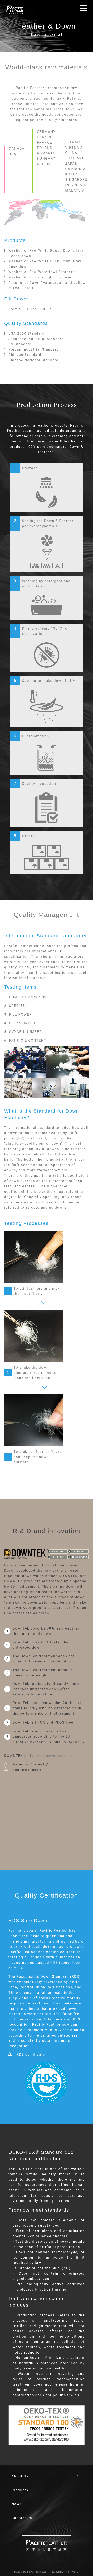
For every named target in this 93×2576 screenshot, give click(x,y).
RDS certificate (31, 2055)
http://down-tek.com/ (54, 1756)
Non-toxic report (27, 1770)
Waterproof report (28, 1764)
